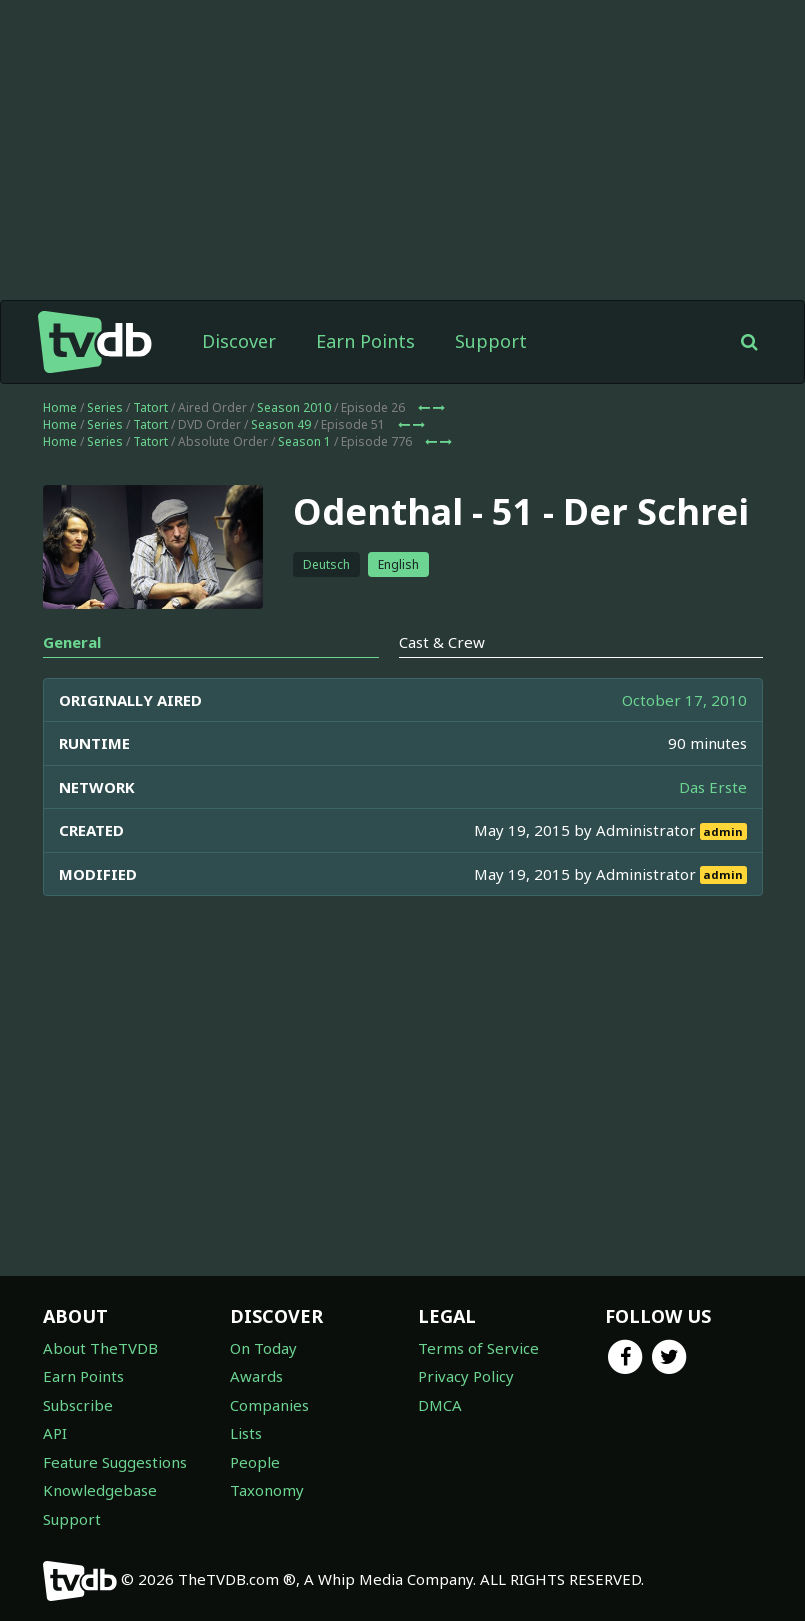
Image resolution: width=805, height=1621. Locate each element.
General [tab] (72, 642)
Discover (239, 341)
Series (105, 407)
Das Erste (713, 787)
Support (491, 341)
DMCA (440, 1405)
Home (60, 407)
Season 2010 (294, 407)
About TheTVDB (100, 1348)
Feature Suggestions (115, 1462)
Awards (256, 1376)
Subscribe (78, 1405)
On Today (263, 1348)
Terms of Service (478, 1348)
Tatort (150, 407)
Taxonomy (267, 1490)
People (255, 1462)
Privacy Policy (466, 1376)
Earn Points (365, 341)
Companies (269, 1405)
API (55, 1433)
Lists (246, 1433)
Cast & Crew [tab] (442, 642)
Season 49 (281, 424)
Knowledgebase (100, 1490)
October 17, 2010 (684, 700)
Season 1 (304, 441)
